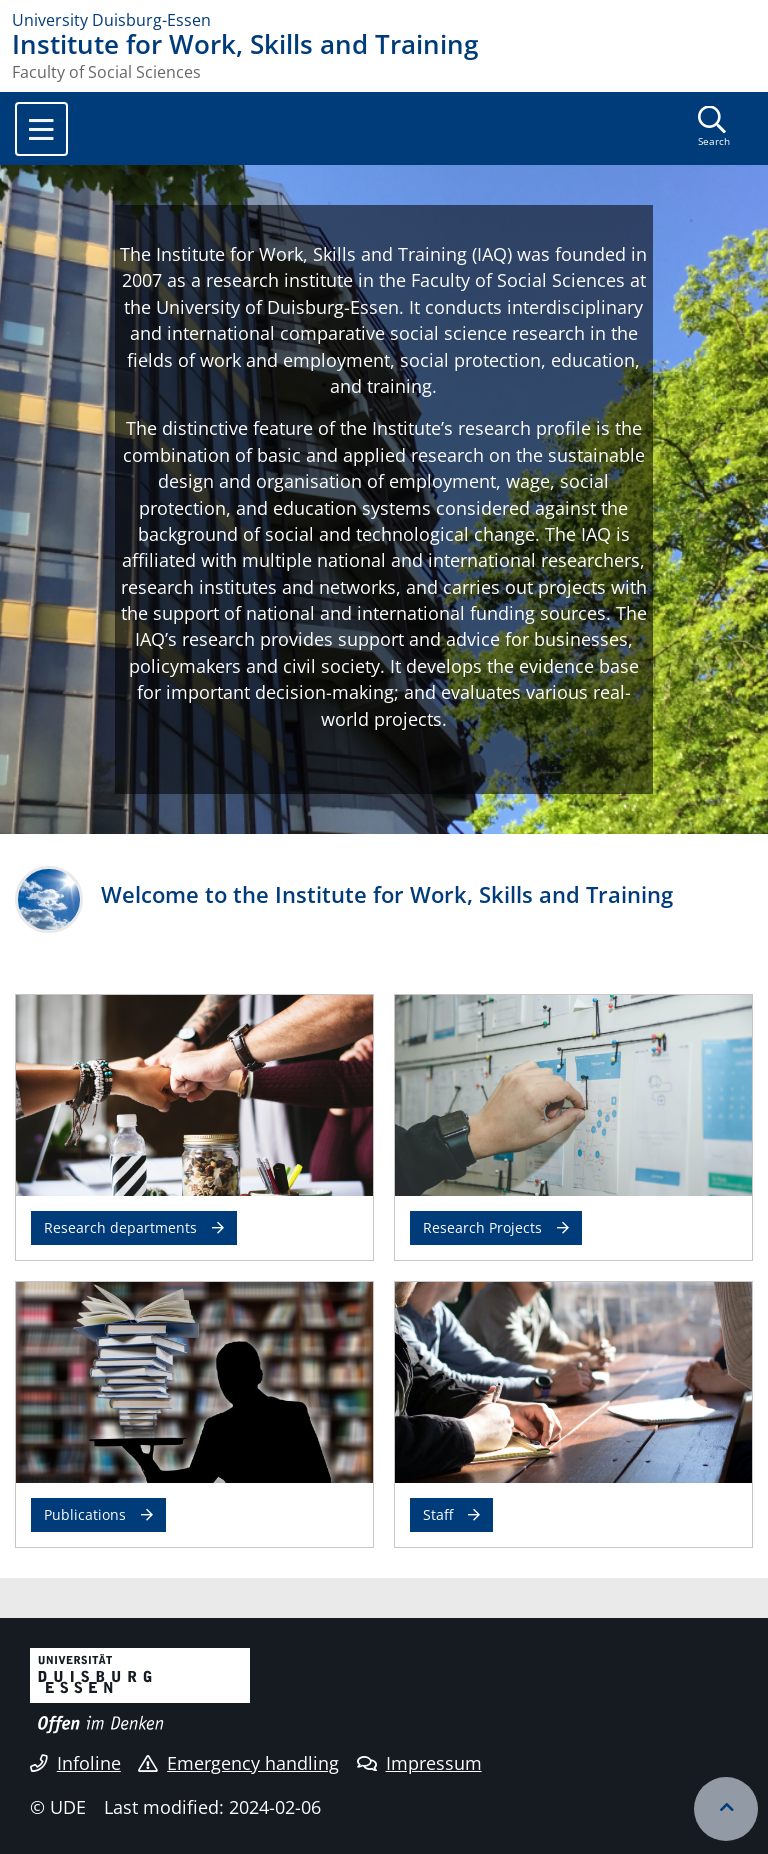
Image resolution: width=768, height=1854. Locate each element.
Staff (438, 1514)
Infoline (75, 1763)
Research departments (120, 1227)
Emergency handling (238, 1763)
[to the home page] (384, 20)
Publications (85, 1514)
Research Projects (482, 1227)
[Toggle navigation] (41, 129)
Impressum (419, 1763)
